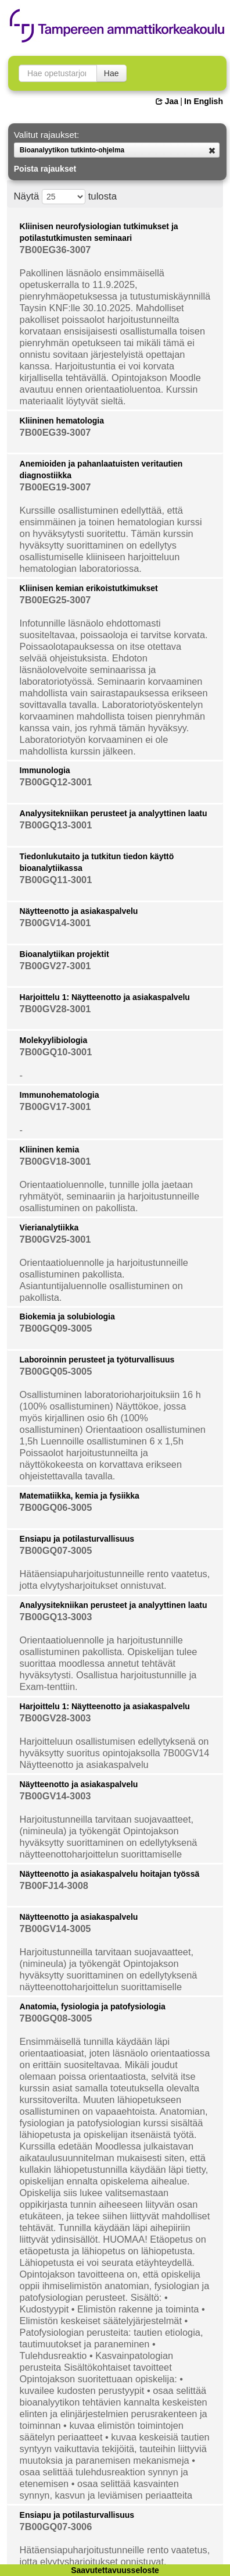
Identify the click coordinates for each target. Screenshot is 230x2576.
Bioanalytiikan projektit (64, 954)
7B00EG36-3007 (55, 249)
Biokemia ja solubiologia (67, 1316)
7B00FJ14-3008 (54, 1885)
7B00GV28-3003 (55, 1718)
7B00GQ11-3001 (56, 879)
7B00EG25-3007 (55, 600)
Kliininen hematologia (62, 420)
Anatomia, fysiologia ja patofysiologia (93, 2006)
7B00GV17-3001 (55, 1106)
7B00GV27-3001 (55, 965)
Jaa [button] (167, 101)
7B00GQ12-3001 (56, 782)
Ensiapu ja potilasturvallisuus (77, 1538)
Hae (111, 73)
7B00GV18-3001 (55, 1161)
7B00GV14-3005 (55, 1928)
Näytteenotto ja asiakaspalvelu (79, 911)
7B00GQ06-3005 (56, 1507)
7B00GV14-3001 (55, 922)
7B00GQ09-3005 (56, 1328)
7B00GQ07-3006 (56, 2526)
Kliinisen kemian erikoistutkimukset (89, 588)
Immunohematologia (59, 1095)
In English (203, 101)
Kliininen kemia (50, 1149)
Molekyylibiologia (54, 1040)
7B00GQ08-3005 (56, 2018)
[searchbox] (58, 73)
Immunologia (45, 770)
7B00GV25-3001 (55, 1239)
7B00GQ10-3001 (56, 1052)
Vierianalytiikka (49, 1227)
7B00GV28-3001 (55, 1009)
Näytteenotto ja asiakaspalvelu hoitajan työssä (110, 1873)
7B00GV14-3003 (55, 1796)
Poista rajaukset (45, 168)
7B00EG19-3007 (55, 487)
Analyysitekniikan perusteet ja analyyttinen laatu (113, 813)
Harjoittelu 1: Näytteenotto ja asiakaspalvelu (105, 997)
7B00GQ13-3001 (56, 825)
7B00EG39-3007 (55, 432)
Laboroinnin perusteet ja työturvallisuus (97, 1359)
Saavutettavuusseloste (115, 2570)
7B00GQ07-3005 (56, 1550)
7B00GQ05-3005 (56, 1371)
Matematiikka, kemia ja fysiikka (79, 1495)
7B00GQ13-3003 (56, 1616)
